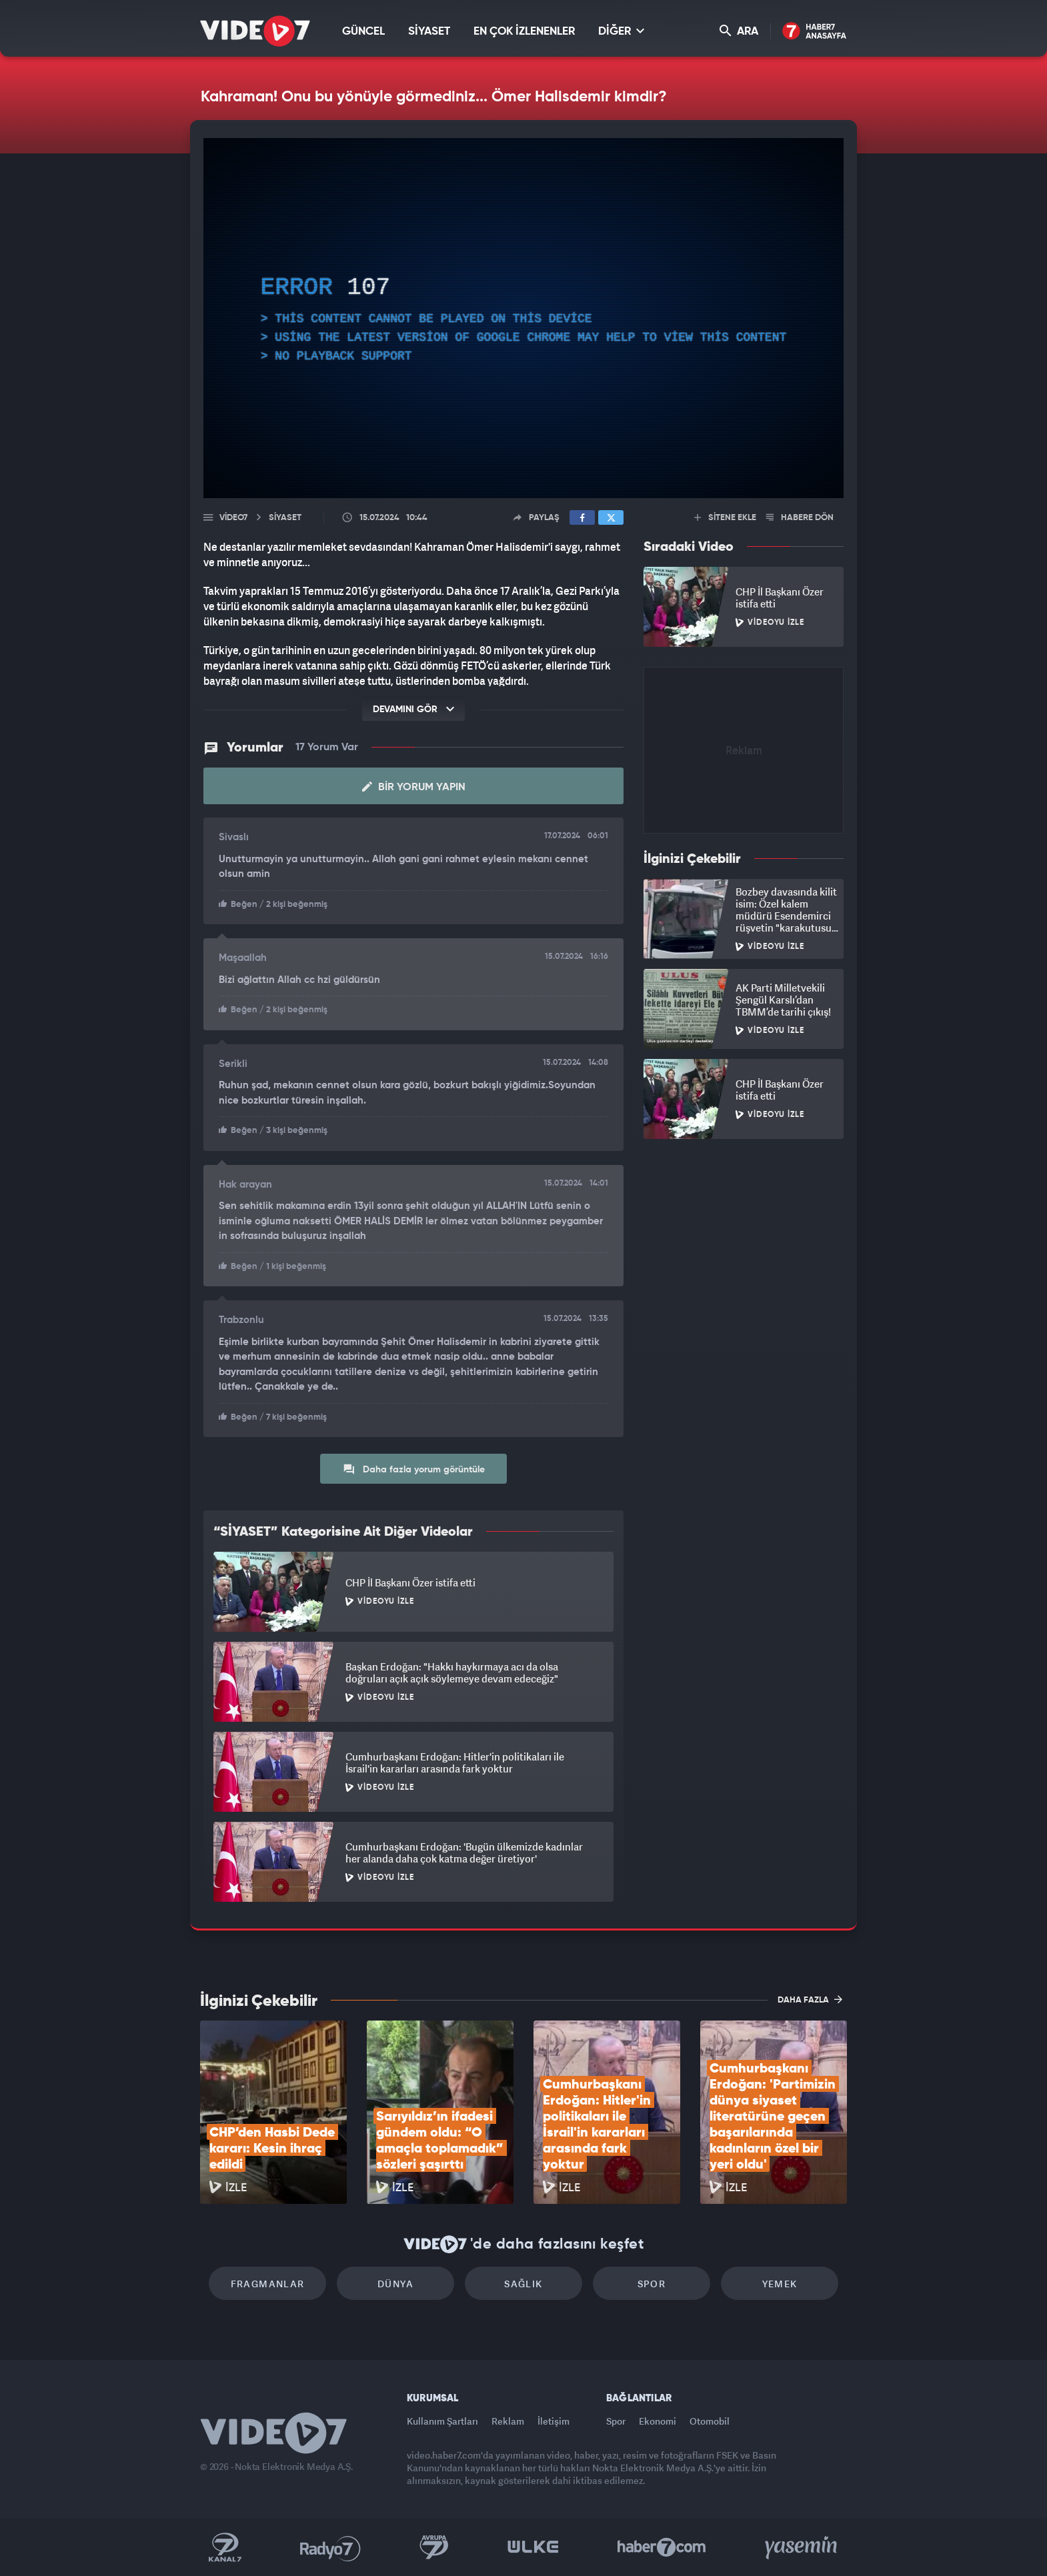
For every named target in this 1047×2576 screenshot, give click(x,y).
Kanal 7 (224, 2547)
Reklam (507, 2421)
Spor (652, 2283)
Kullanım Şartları (442, 2421)
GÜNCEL (363, 31)
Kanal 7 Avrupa (434, 2547)
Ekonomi (657, 2421)
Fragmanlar (268, 2283)
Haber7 (662, 2547)
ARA (739, 31)
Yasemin (802, 2547)
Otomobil (710, 2421)
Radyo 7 (330, 2547)
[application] (523, 318)
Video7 (233, 517)
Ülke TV (533, 2547)
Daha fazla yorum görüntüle (414, 1469)
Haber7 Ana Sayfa (814, 31)
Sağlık (523, 2283)
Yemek (780, 2283)
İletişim (554, 2421)
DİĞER (621, 31)
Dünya (395, 2283)
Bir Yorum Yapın (413, 787)
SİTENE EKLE (725, 517)
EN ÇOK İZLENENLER (524, 31)
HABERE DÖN (800, 517)
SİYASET (429, 31)
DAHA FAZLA (810, 1999)
